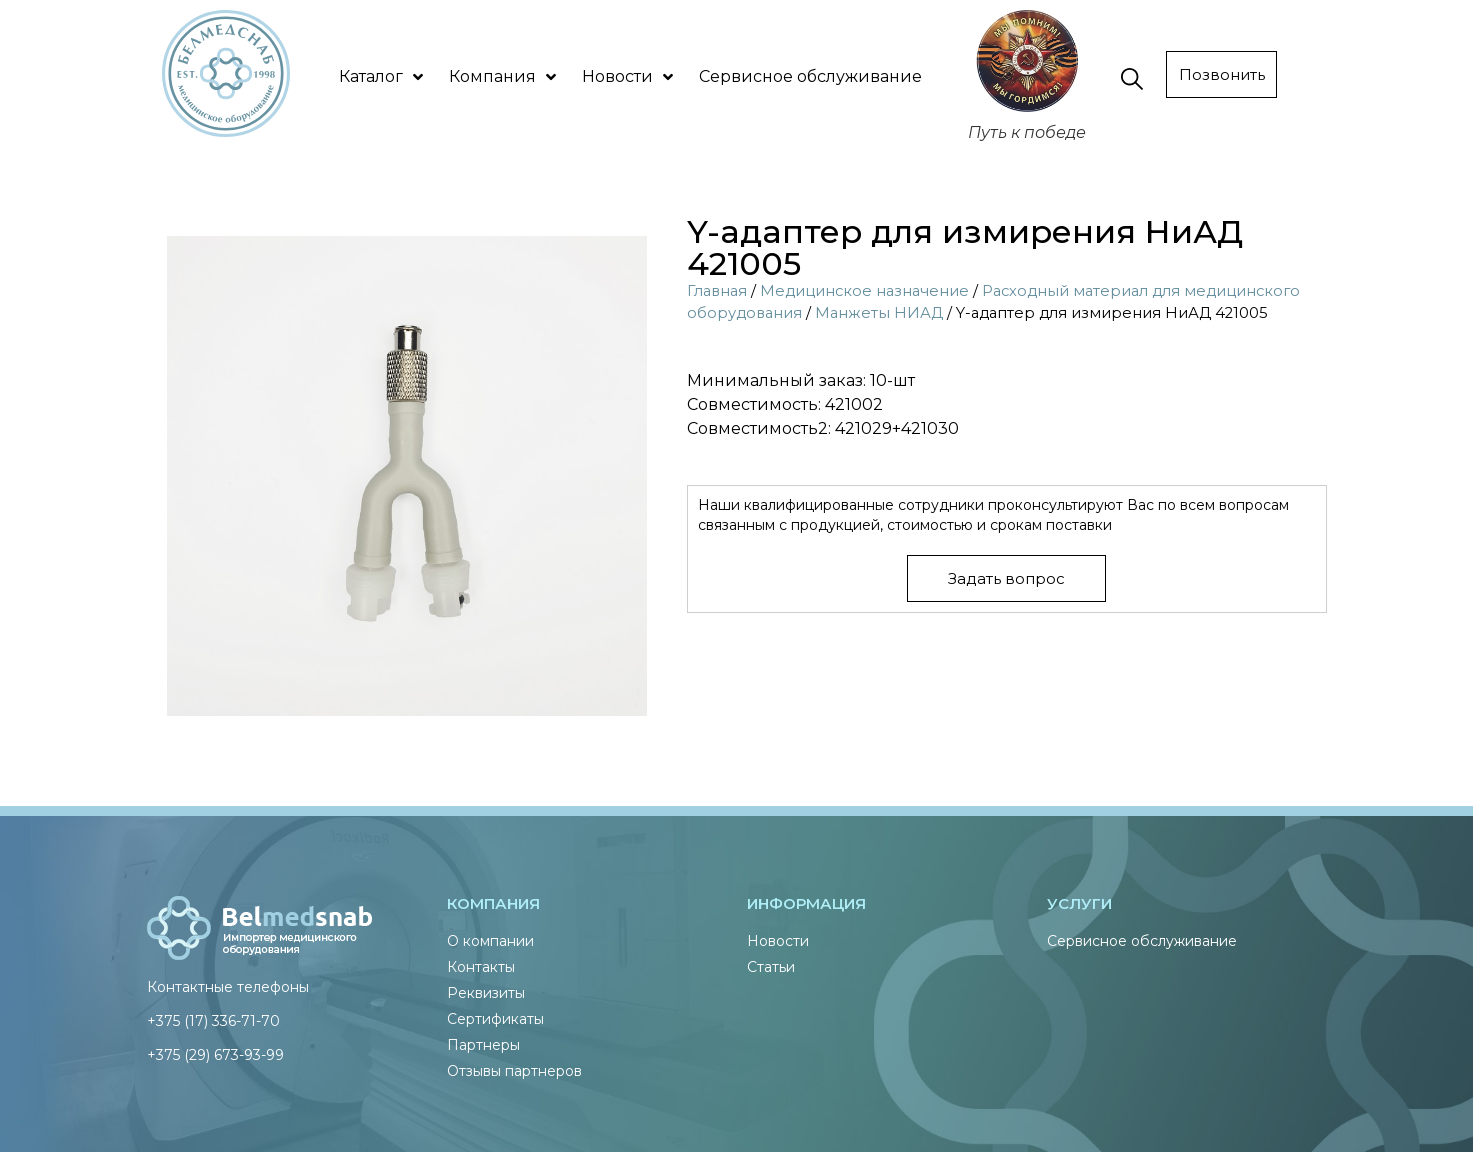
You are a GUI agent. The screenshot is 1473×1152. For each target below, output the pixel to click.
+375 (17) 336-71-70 (213, 1021)
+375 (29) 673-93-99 (215, 1055)
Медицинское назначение (864, 291)
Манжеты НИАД (879, 313)
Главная (717, 291)
